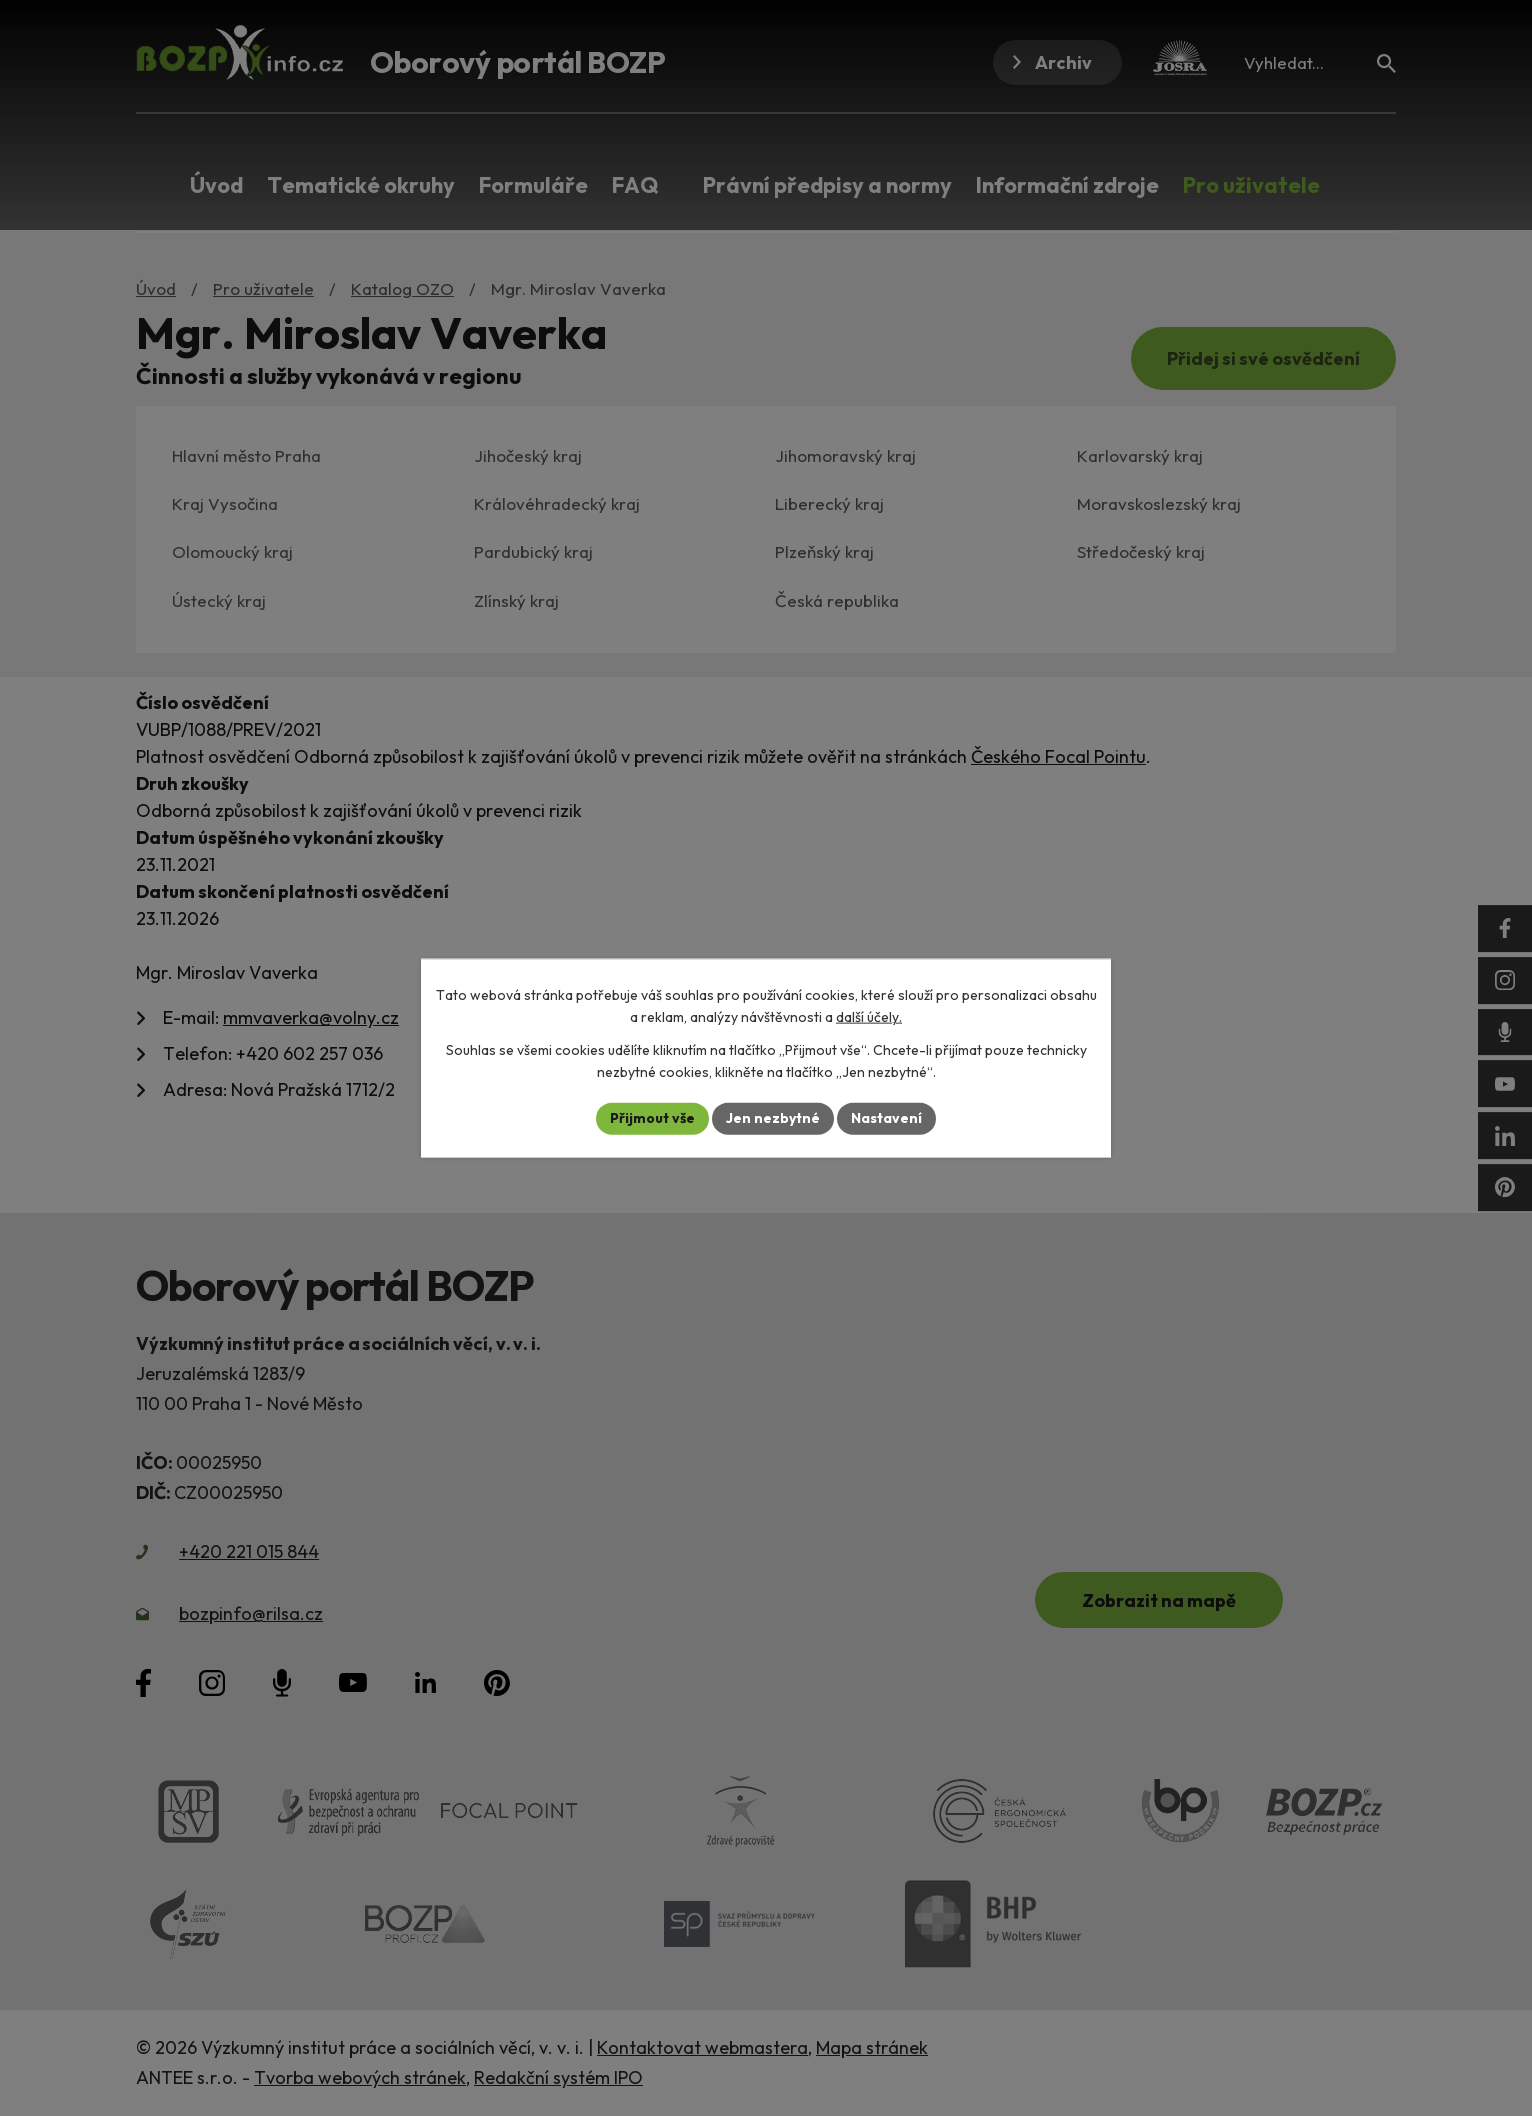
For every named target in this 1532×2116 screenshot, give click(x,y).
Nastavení (886, 1118)
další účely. (869, 1017)
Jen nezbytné (773, 1118)
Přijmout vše (652, 1118)
